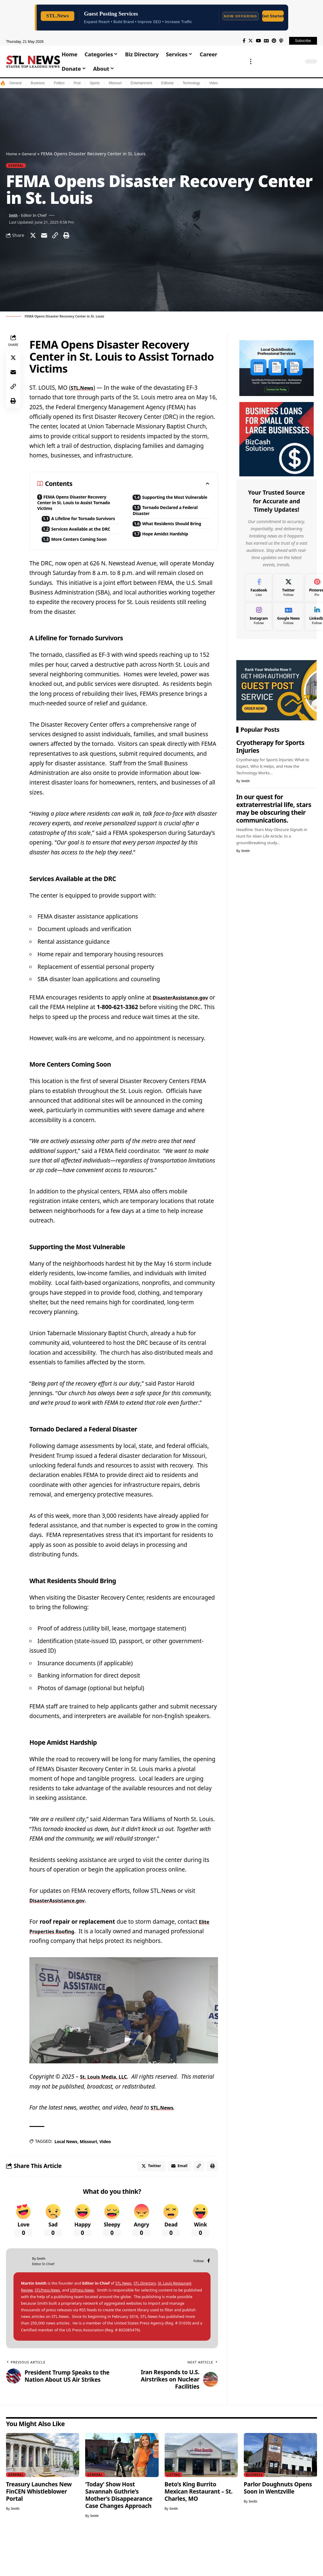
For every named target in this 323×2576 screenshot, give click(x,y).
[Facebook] (244, 41)
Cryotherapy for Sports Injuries (270, 745)
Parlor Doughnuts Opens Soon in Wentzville (278, 2530)
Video (213, 83)
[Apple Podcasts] (281, 41)
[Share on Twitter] (34, 237)
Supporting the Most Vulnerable (164, 504)
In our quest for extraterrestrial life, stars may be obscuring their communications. (273, 807)
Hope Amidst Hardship (171, 555)
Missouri (115, 83)
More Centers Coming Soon (74, 566)
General (15, 83)
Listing (174, 2517)
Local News (66, 2181)
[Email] (47, 237)
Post (77, 83)
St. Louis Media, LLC (108, 2117)
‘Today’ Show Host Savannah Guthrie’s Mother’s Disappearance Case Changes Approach (118, 2537)
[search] (296, 61)
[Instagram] (258, 615)
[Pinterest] (274, 41)
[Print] (73, 237)
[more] (251, 61)
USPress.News (86, 2332)
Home (12, 153)
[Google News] (266, 41)
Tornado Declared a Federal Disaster (162, 522)
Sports (95, 83)
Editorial (167, 83)
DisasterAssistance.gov (62, 1037)
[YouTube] (258, 41)
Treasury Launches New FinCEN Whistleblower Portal (39, 2534)
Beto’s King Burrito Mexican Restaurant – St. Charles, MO (199, 2534)
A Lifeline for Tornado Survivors (74, 529)
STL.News (84, 391)
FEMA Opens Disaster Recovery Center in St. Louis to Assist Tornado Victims (74, 507)
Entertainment (141, 83)
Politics (59, 83)
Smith (14, 216)
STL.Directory (147, 2326)
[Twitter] (250, 41)
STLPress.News (49, 2332)
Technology (191, 83)
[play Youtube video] (123, 2050)
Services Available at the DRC (78, 547)
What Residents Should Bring (167, 541)
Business (38, 83)
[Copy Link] (60, 237)
